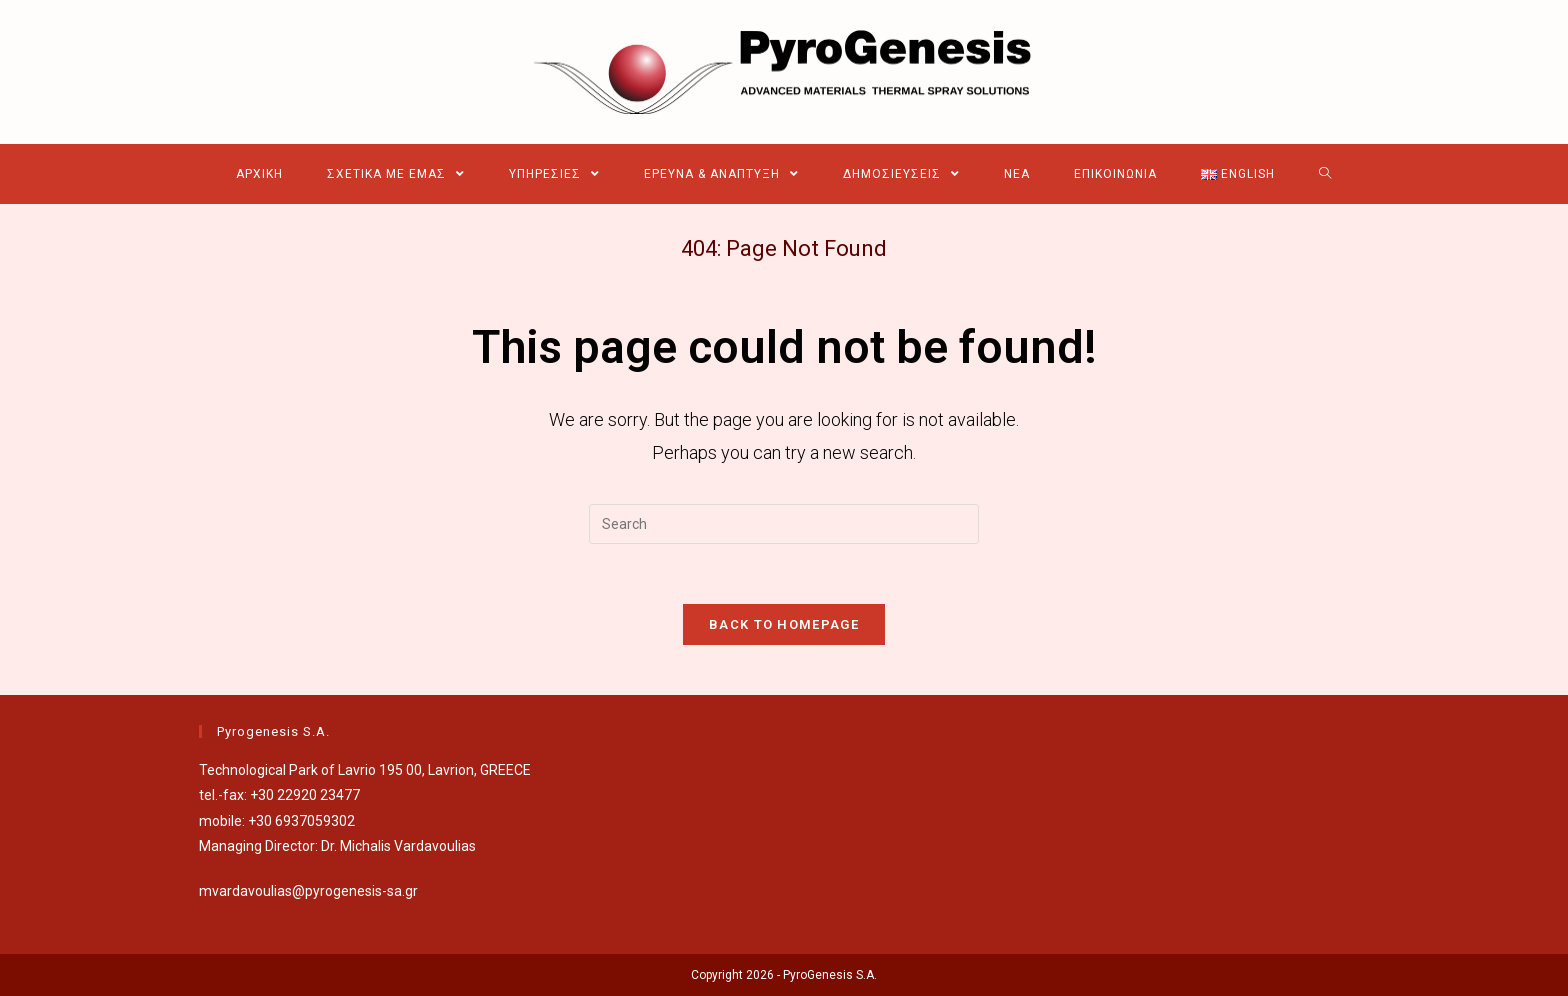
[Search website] (1325, 174)
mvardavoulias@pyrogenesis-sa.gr (308, 891)
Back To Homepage (784, 624)
